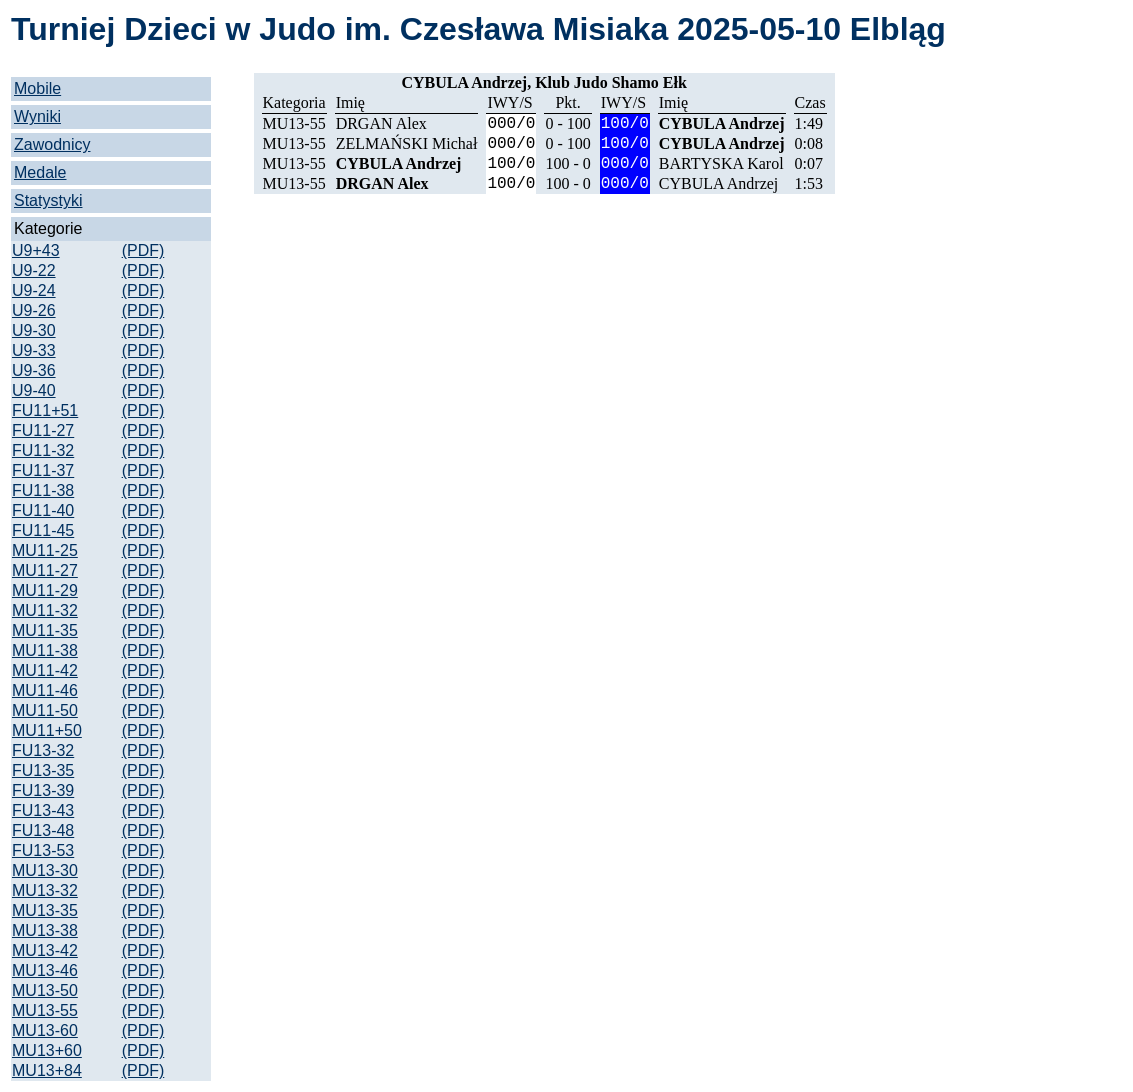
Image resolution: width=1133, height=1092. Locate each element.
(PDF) (143, 250)
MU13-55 (45, 1010)
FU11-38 (43, 490)
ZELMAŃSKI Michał (407, 143)
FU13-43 (43, 810)
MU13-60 (45, 1030)
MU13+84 (47, 1070)
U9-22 (34, 270)
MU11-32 (45, 610)
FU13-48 (43, 830)
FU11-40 (43, 510)
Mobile (37, 88)
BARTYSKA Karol (721, 163)
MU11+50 (47, 730)
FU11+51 (45, 410)
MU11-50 (45, 710)
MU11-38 (45, 650)
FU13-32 (43, 750)
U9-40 (34, 390)
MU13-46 (45, 970)
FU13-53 (43, 850)
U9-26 (34, 310)
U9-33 (34, 350)
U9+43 (36, 250)
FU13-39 (43, 790)
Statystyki (48, 200)
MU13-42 (45, 950)
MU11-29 (45, 590)
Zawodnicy (52, 144)
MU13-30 (45, 870)
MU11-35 (45, 630)
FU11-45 (43, 530)
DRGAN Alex (381, 123)
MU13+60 (47, 1050)
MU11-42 (45, 670)
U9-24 (34, 290)
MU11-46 (45, 690)
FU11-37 (43, 470)
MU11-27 (45, 570)
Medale (40, 172)
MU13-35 (45, 910)
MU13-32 (45, 890)
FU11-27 (43, 430)
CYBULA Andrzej (722, 123)
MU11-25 (45, 550)
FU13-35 (43, 770)
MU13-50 (45, 990)
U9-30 (34, 330)
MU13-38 (45, 930)
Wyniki (37, 116)
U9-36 (34, 370)
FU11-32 (43, 450)
